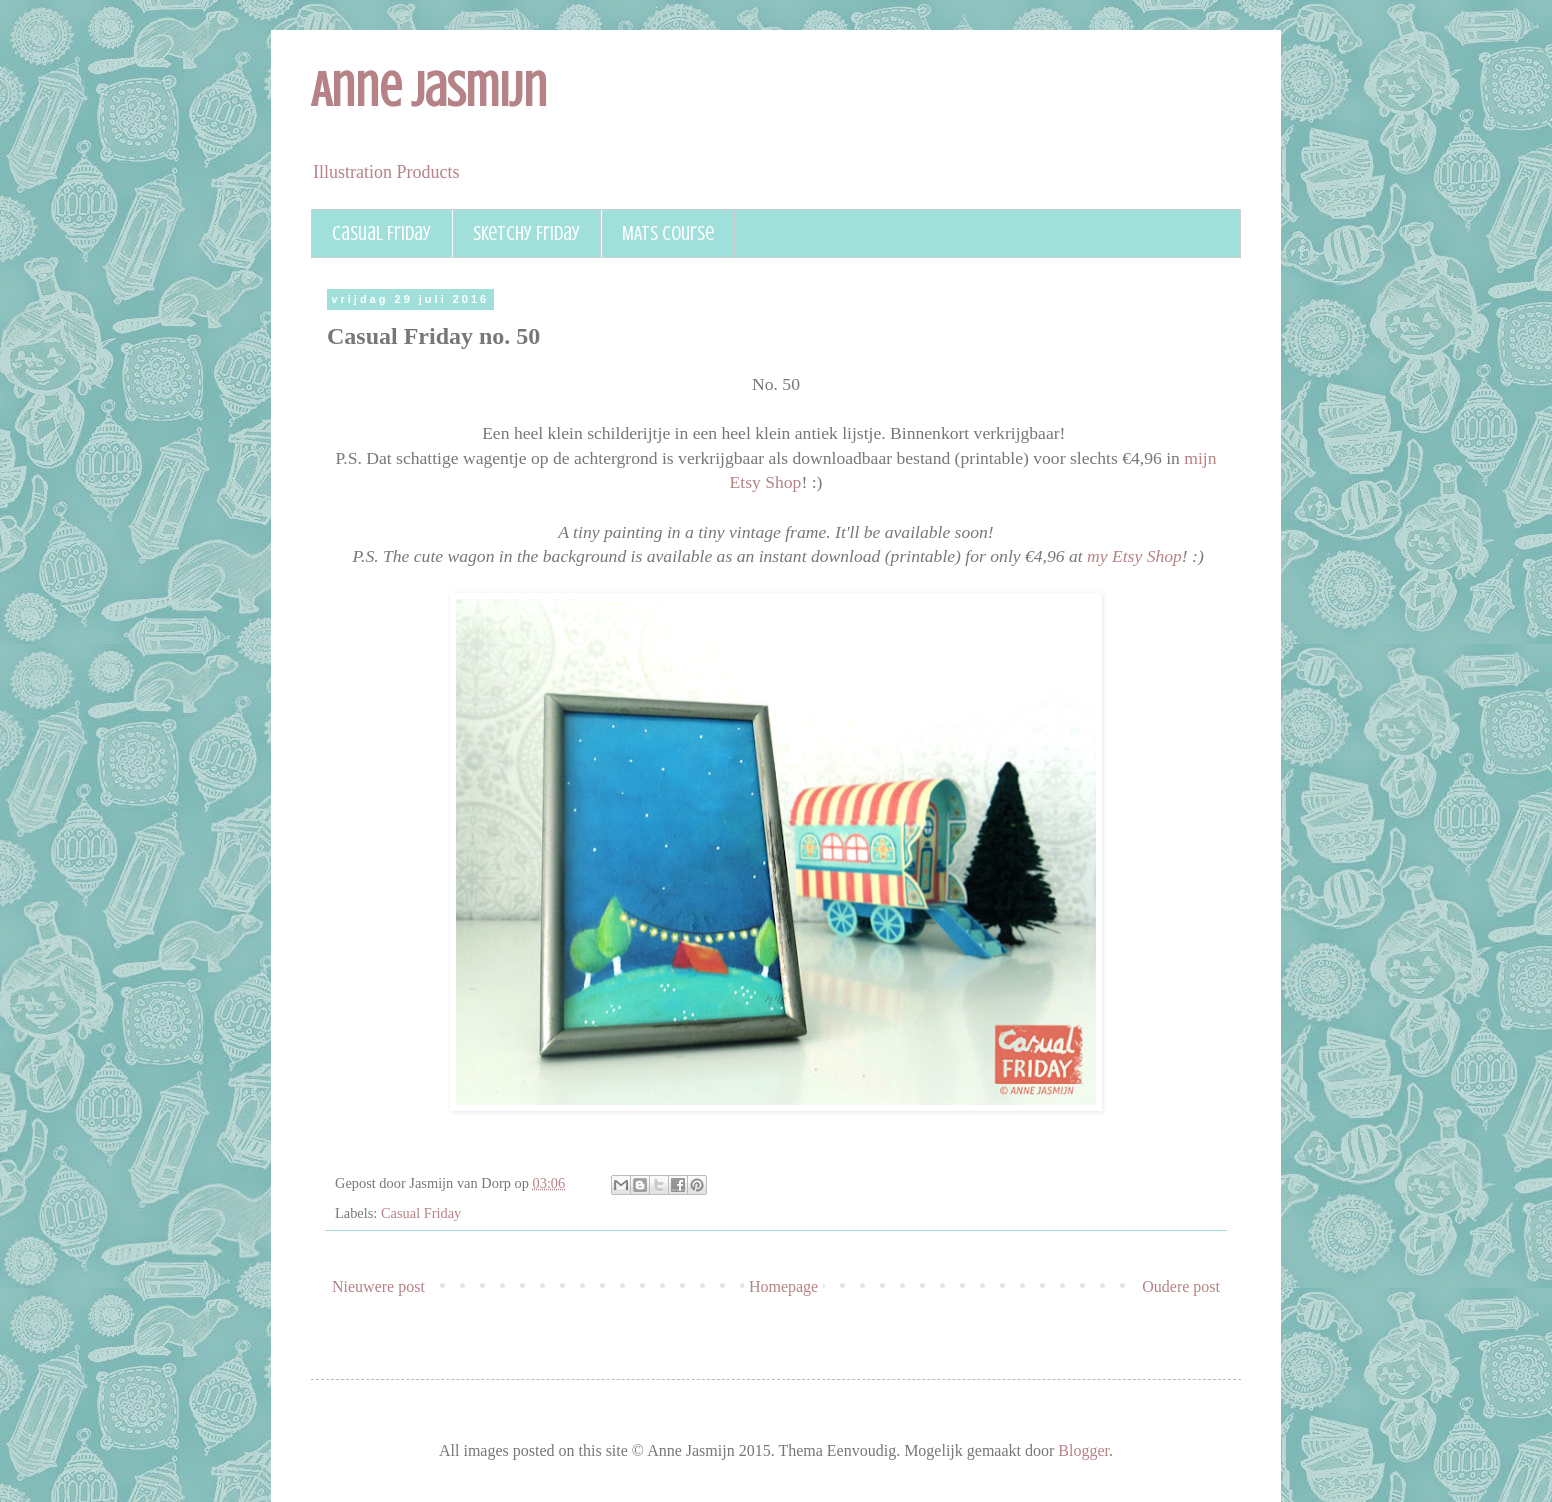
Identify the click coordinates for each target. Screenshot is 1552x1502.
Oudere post (1181, 1286)
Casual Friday (381, 233)
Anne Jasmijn (429, 90)
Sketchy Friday (526, 233)
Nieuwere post (378, 1286)
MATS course (668, 233)
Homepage (783, 1286)
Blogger (1083, 1450)
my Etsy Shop (1134, 556)
